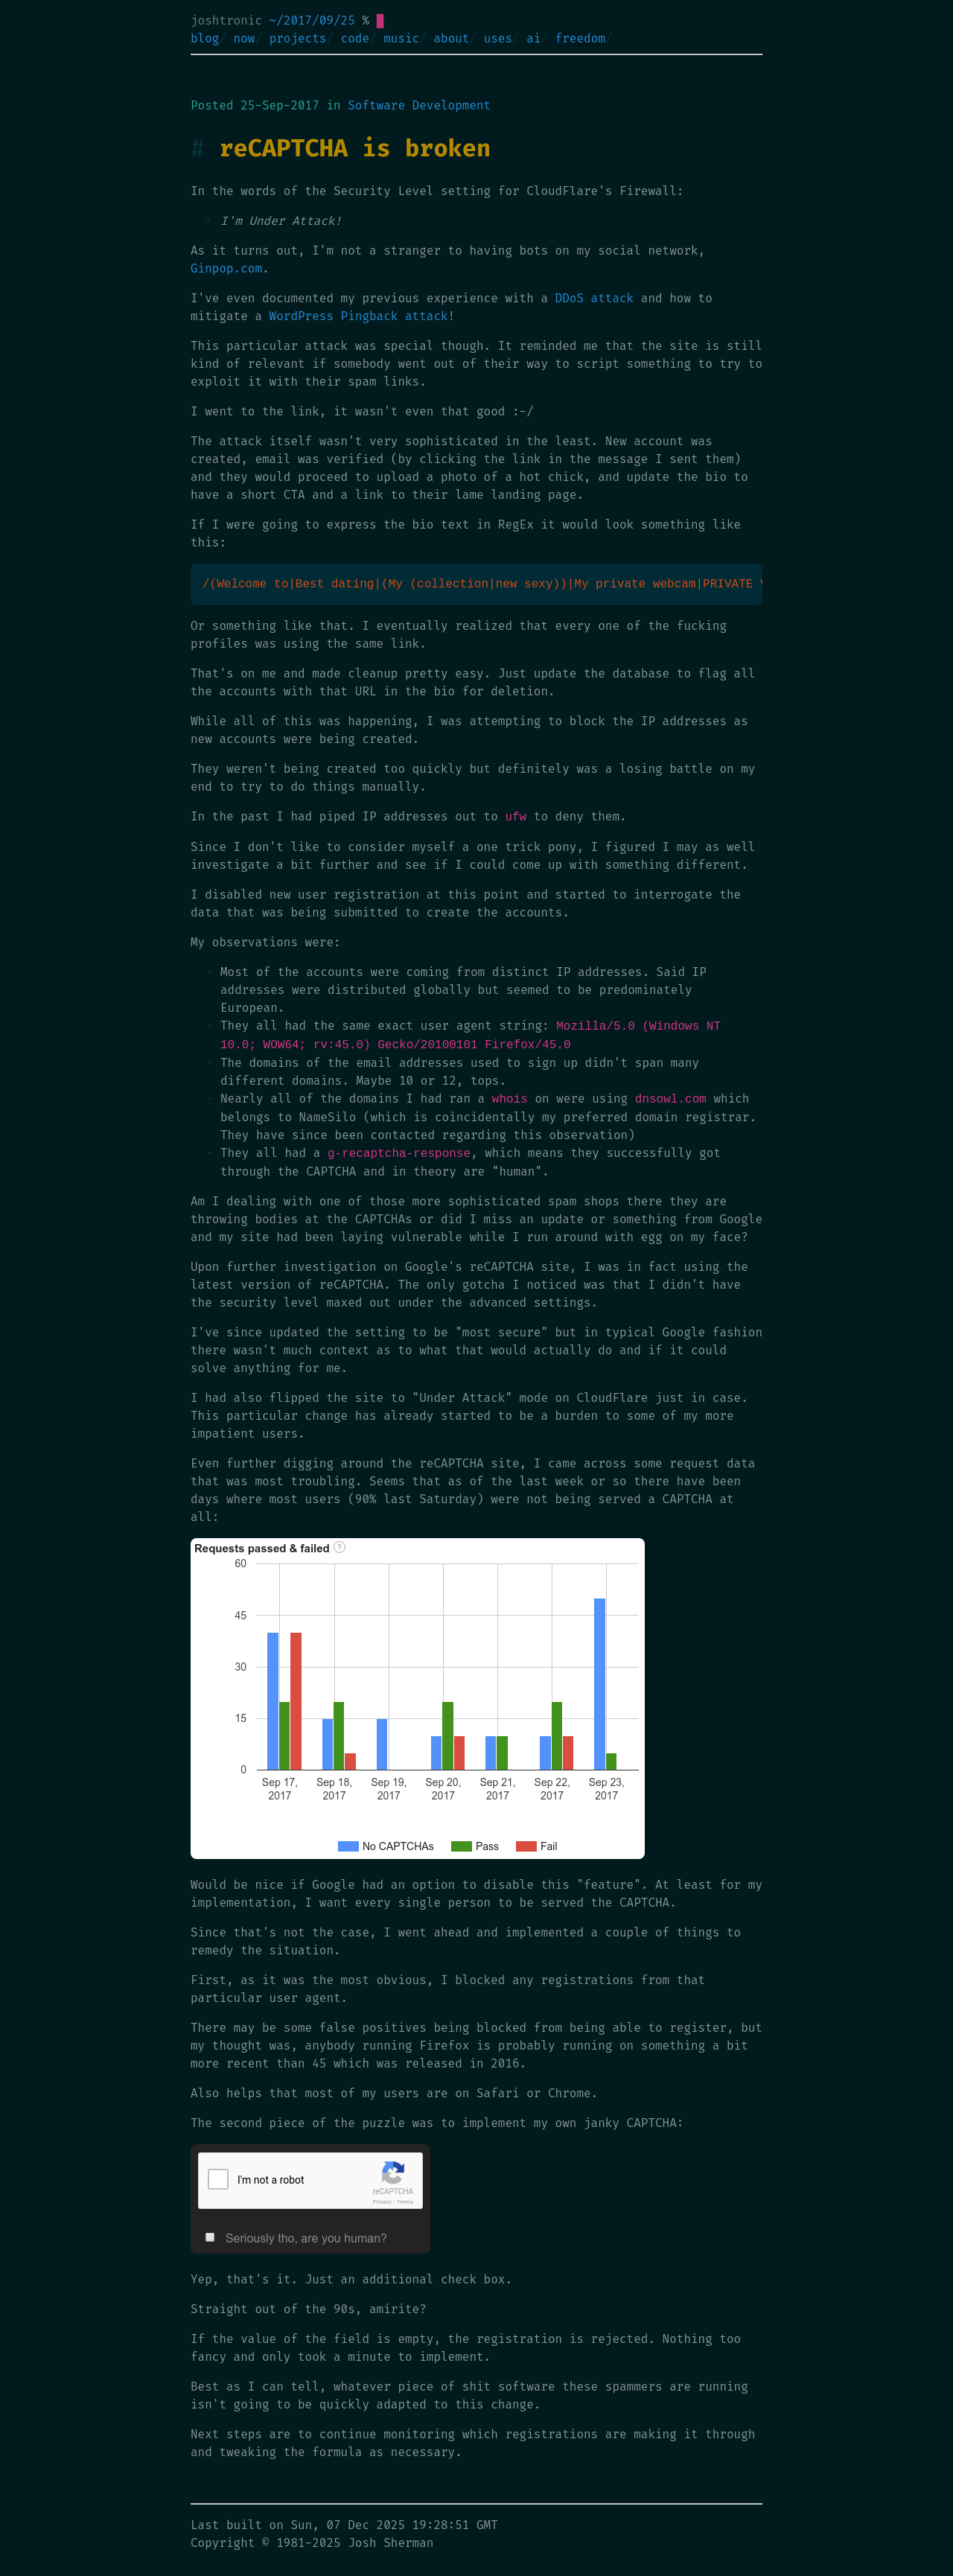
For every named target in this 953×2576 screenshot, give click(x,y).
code (355, 38)
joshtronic (226, 20)
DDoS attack (594, 298)
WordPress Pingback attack (359, 316)
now (244, 38)
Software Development (419, 105)
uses (498, 38)
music (401, 38)
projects (298, 38)
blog (205, 38)
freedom (580, 38)
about (451, 38)
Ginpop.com (226, 268)
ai (533, 38)
